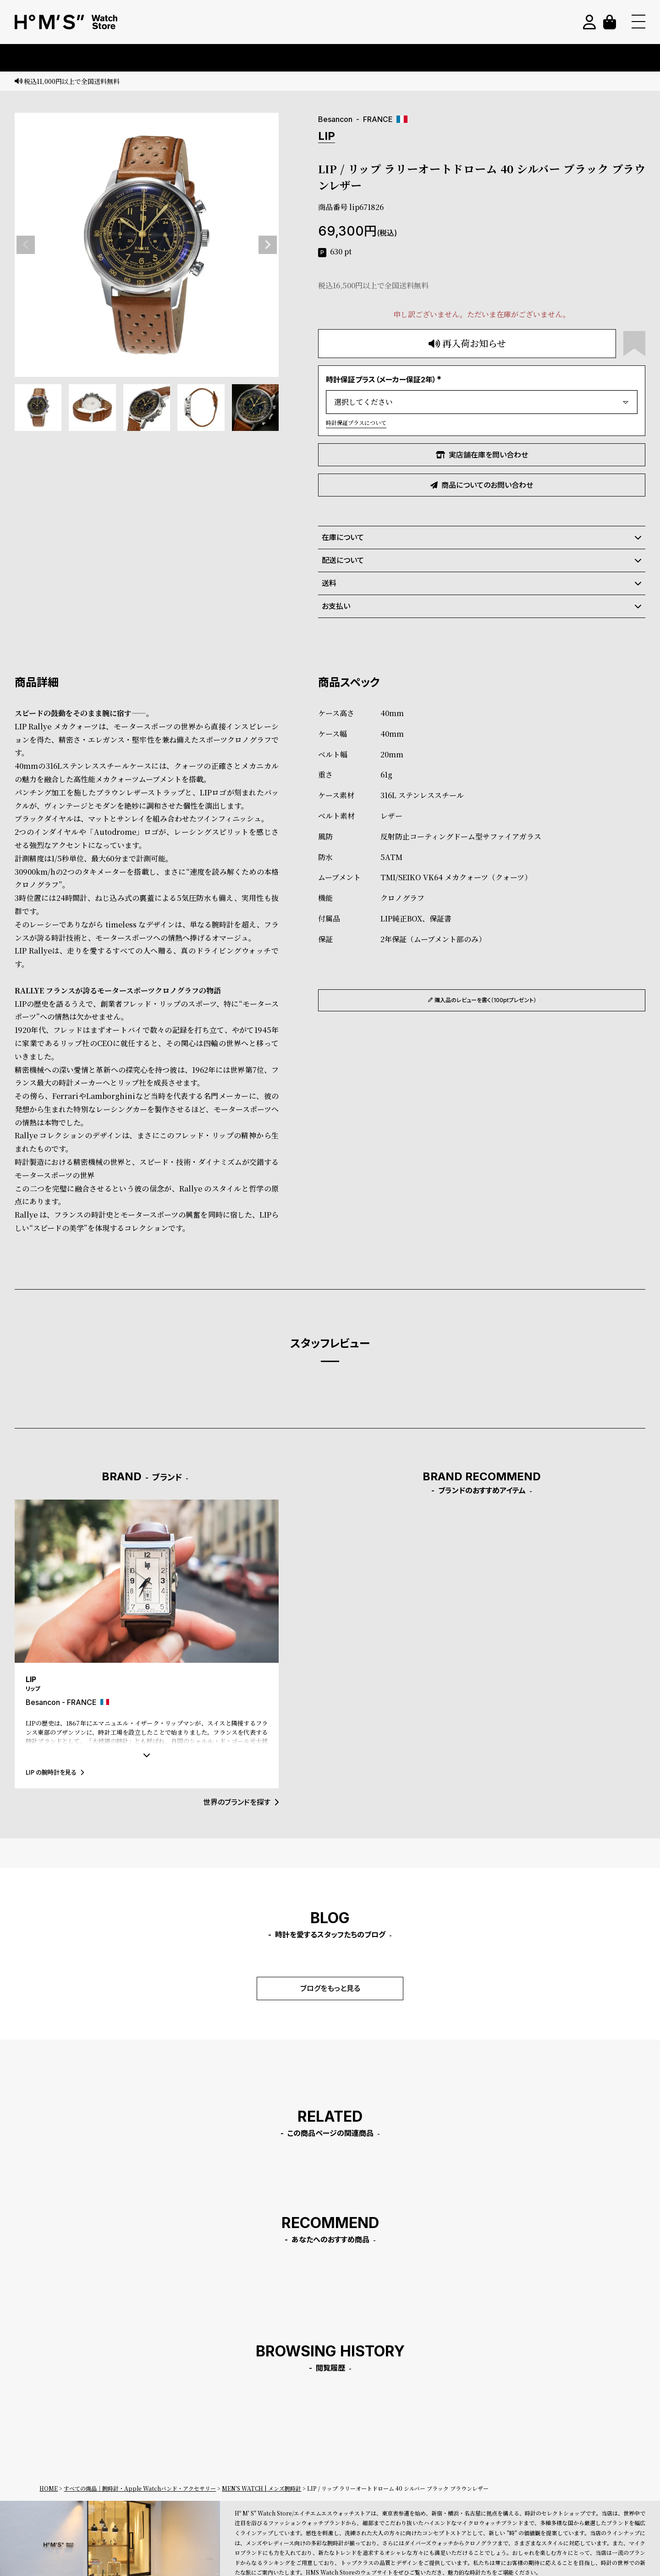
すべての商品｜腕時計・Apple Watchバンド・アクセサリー (140, 2488)
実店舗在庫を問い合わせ (482, 454)
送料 (482, 583)
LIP (326, 136)
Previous (25, 245)
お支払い (482, 606)
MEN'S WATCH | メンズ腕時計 (261, 2488)
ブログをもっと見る (330, 1988)
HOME (48, 2488)
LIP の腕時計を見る (55, 1772)
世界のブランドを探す (241, 1802)
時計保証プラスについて (356, 422)
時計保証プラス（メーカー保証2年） (385, 379)
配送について (482, 560)
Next (267, 245)
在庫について (482, 537)
